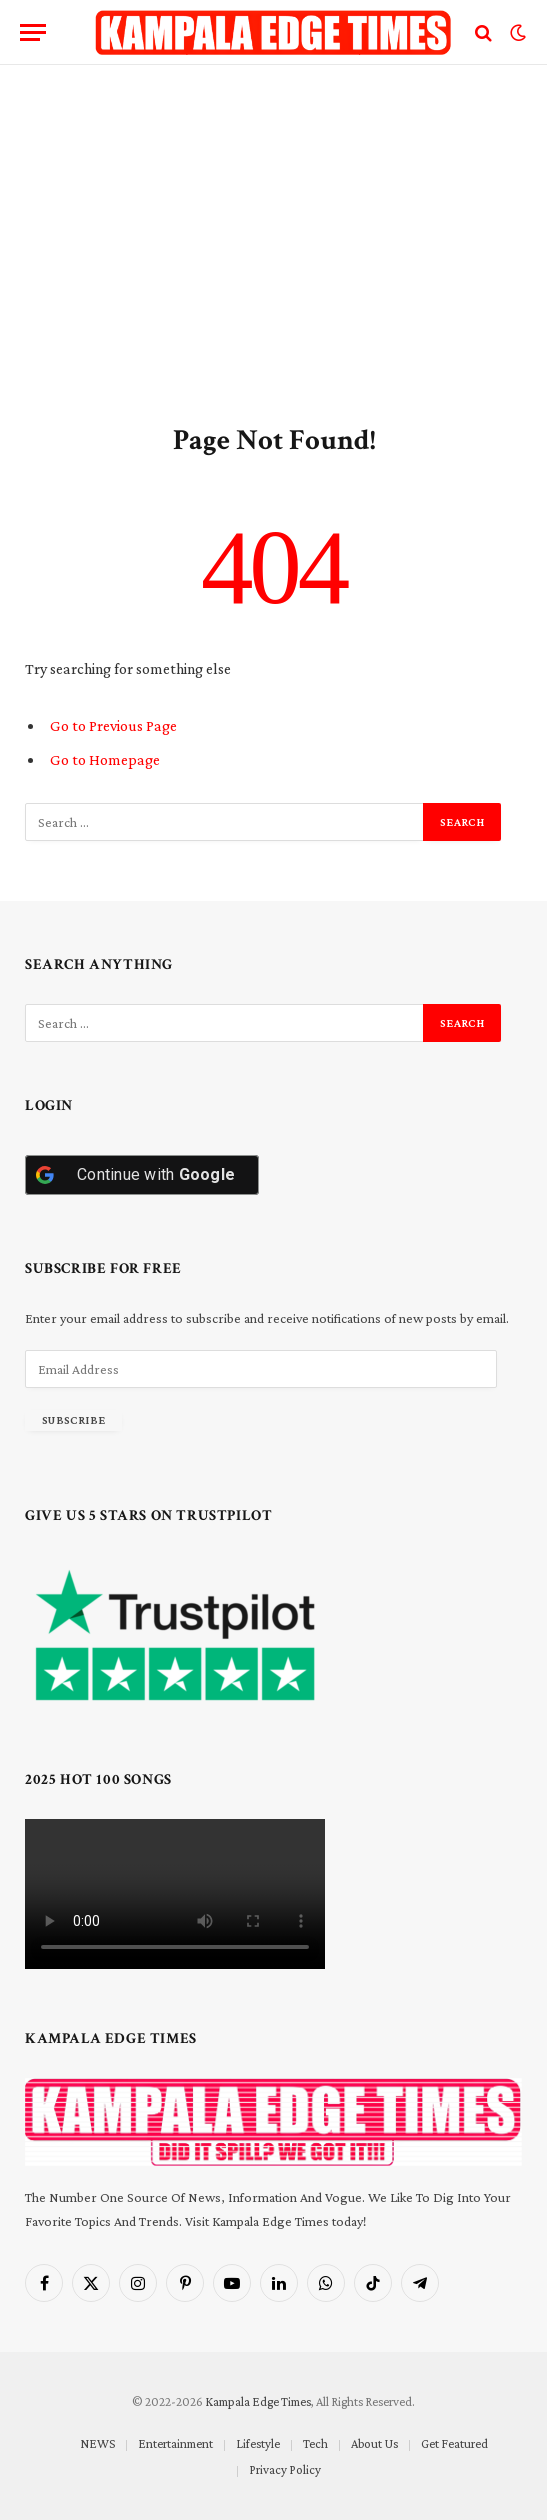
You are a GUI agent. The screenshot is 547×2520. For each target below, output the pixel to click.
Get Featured (454, 2443)
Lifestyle (258, 2443)
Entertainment (175, 2443)
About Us (374, 2443)
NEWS (97, 2443)
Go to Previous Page (113, 725)
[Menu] (33, 32)
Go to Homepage (105, 759)
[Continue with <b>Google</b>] (142, 1175)
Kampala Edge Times (258, 2401)
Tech (315, 2443)
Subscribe (73, 1420)
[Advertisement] (273, 240)
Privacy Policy (285, 2469)
